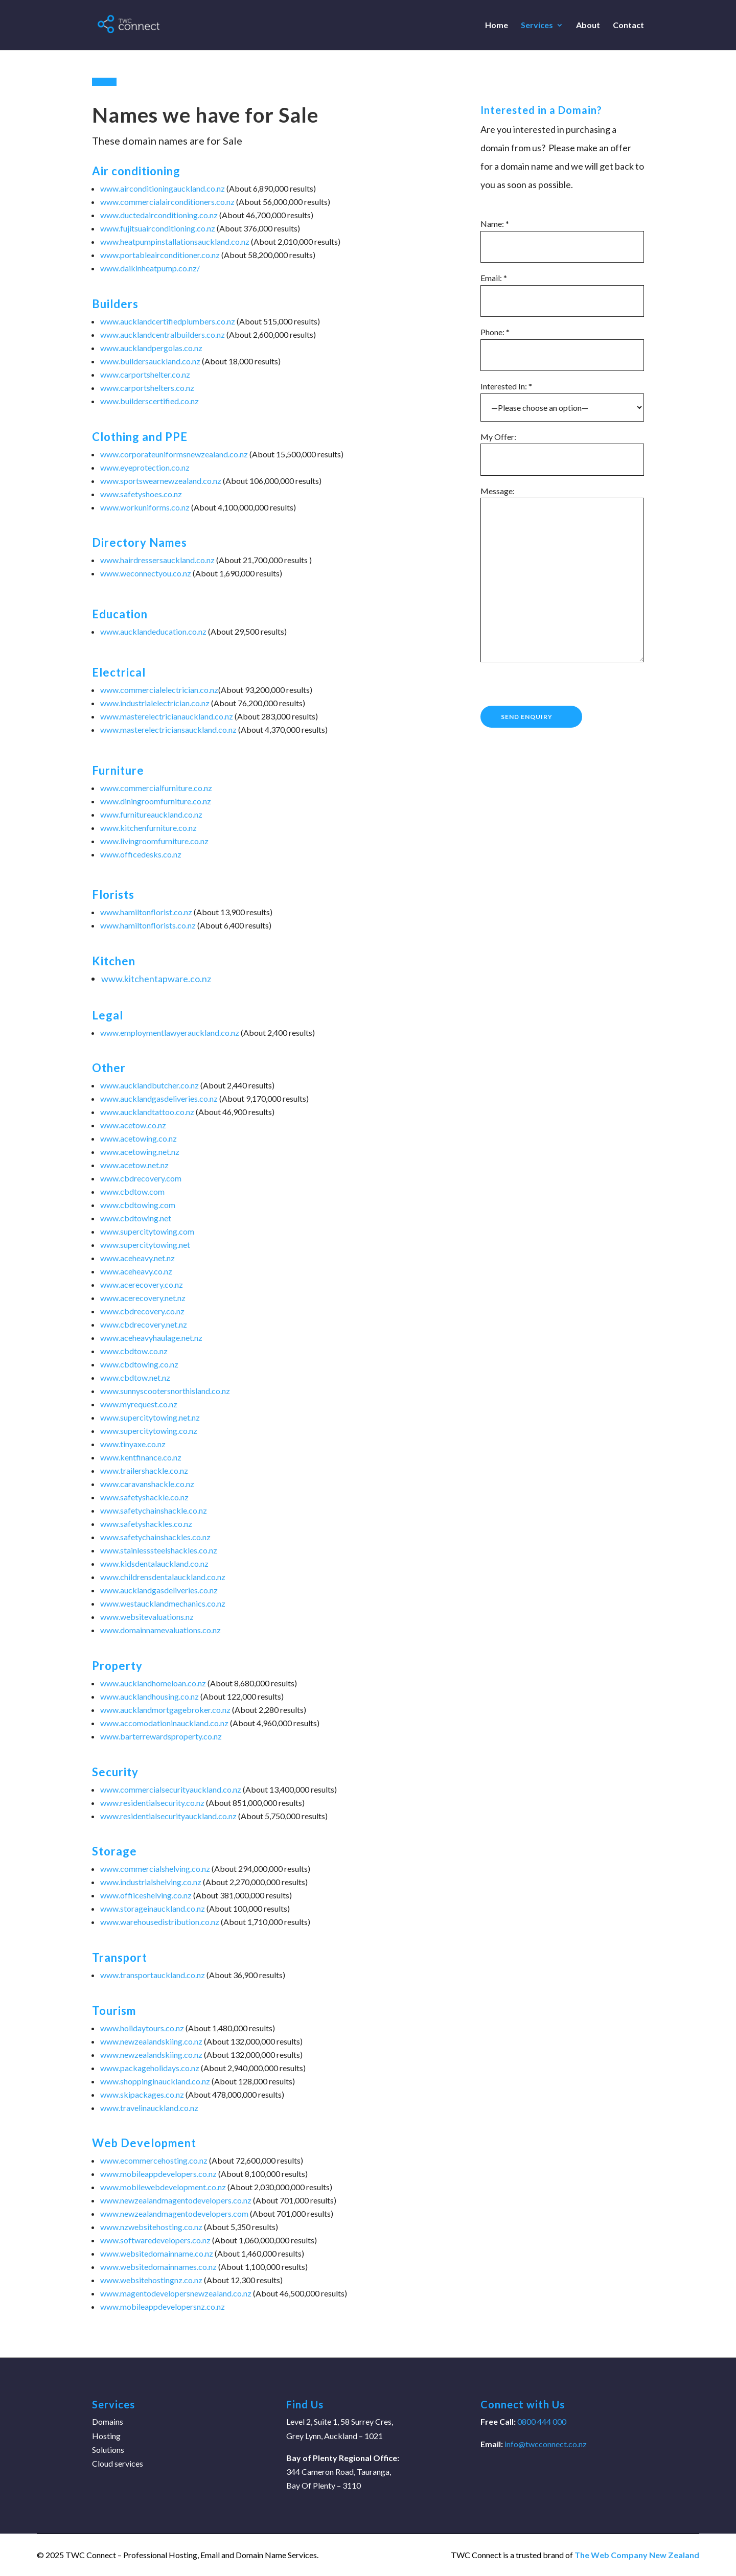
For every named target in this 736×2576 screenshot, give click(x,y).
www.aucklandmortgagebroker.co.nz (165, 1709)
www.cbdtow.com (132, 1191)
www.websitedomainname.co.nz (156, 2253)
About (588, 25)
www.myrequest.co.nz (138, 1404)
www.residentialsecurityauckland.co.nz (168, 1816)
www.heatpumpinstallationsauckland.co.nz (174, 241)
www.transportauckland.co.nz (152, 1975)
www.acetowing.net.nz (139, 1151)
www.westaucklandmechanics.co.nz (162, 1603)
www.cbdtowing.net (135, 1218)
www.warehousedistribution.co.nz (159, 1922)
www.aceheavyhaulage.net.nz (151, 1337)
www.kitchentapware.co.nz (156, 978)
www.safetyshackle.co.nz (144, 1497)
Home (496, 25)
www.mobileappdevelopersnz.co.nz (162, 2306)
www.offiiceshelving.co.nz (146, 1895)
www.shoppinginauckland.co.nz (155, 2081)
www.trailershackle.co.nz (144, 1470)
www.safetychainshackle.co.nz (153, 1510)
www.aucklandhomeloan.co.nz (153, 1683)
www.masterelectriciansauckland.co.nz (168, 729)
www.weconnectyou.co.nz (145, 573)
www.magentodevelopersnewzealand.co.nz (175, 2293)
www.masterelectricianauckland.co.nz (166, 716)
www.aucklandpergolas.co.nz (151, 348)
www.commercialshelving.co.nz (155, 1868)
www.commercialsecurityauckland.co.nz (170, 1789)
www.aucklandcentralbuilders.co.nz (162, 334)
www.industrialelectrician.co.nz (155, 703)
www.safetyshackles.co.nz (146, 1523)
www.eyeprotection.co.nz (145, 467)
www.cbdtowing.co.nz (139, 1364)
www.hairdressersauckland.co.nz (157, 560)
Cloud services (117, 2463)
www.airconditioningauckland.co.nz (162, 188)
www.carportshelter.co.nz (145, 374)
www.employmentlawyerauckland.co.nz (169, 1032)
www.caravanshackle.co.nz (147, 1484)
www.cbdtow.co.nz (134, 1351)
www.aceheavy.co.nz (136, 1271)
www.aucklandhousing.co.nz (149, 1696)
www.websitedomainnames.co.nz (158, 2266)
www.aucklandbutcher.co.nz (149, 1085)
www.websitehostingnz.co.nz (151, 2280)
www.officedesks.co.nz (140, 854)
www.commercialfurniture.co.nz (156, 788)
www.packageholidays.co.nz (149, 2068)
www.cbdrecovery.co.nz (142, 1311)
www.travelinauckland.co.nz (149, 2108)
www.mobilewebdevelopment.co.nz (163, 2187)
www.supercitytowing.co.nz (148, 1430)
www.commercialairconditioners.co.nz (167, 201)
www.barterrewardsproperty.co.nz (161, 1736)
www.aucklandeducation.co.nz (153, 631)
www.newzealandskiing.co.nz (151, 2041)
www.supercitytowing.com (147, 1231)
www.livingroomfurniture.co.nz (154, 841)
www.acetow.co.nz (133, 1125)
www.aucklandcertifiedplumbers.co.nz (167, 321)
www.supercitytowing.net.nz (150, 1417)
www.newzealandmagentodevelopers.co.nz (175, 2200)
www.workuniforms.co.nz (145, 507)
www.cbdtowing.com (137, 1205)
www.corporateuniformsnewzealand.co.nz (174, 454)
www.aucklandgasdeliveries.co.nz (159, 1098)
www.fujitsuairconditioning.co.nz (157, 228)
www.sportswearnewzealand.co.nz (160, 480)
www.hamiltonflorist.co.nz (146, 912)
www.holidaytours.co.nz (142, 2028)
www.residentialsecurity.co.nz (152, 1802)
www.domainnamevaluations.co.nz (160, 1630)
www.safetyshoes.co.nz (141, 494)
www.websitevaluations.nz (147, 1616)
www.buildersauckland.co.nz (150, 361)
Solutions (108, 2449)
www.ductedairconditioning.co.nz (159, 215)
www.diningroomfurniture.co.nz (155, 801)
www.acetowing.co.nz (138, 1138)
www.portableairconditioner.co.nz (160, 255)
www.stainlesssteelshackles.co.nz (158, 1550)
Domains (107, 2421)
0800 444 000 (541, 2421)
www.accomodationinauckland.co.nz (164, 1723)
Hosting (106, 2436)
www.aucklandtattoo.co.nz (147, 1112)
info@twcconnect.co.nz (545, 2444)
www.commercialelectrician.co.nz (159, 689)
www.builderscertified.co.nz (149, 401)
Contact (628, 25)
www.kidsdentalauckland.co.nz (154, 1563)
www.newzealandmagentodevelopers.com (174, 2213)
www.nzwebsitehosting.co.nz (151, 2227)
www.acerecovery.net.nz (143, 1298)
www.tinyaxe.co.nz (133, 1444)
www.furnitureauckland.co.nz (151, 814)
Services (537, 25)
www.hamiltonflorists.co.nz (148, 925)
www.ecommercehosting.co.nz (154, 2160)
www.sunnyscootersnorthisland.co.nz (165, 1391)
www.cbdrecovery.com (140, 1178)
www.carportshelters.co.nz (147, 387)
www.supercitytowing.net (145, 1244)
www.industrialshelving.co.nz (150, 1882)
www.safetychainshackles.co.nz (155, 1537)
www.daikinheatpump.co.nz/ (150, 268)
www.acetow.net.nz (134, 1165)
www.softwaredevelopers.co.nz (155, 2240)
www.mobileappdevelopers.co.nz (158, 2173)
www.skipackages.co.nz (142, 2094)
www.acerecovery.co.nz (141, 1284)
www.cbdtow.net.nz (135, 1377)
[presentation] (558, 686)
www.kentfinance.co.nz (140, 1457)
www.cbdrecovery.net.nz (143, 1324)
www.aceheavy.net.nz (137, 1258)
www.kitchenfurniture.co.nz (148, 827)
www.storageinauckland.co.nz (152, 1908)
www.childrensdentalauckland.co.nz (162, 1577)
